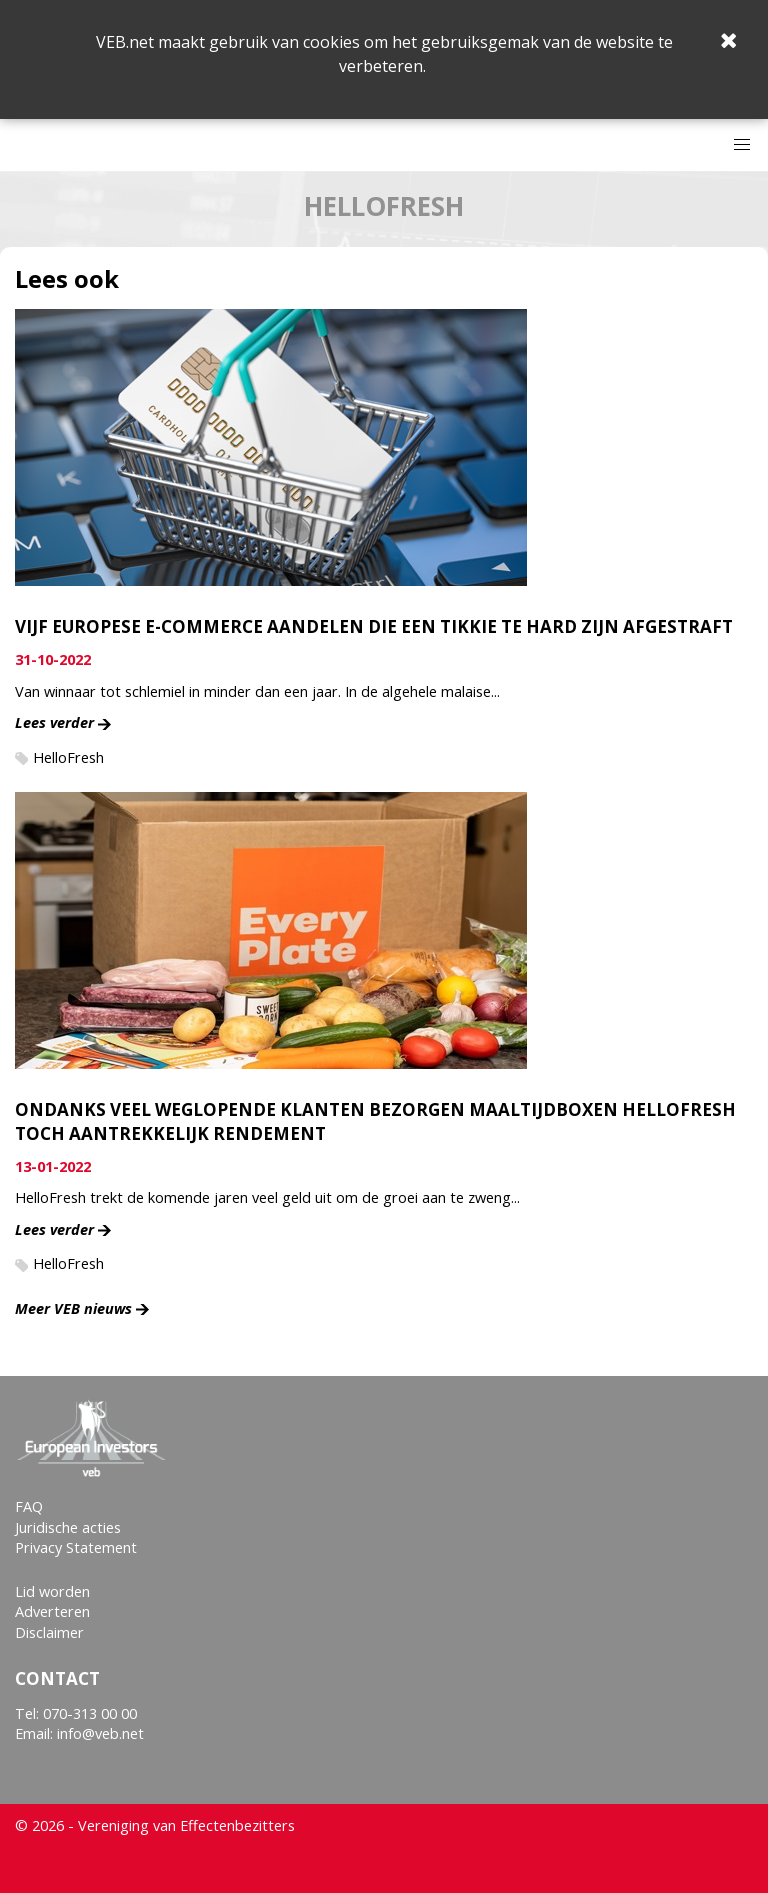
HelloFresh (68, 757)
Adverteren (52, 1611)
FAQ (29, 1506)
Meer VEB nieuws (73, 1308)
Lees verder (54, 722)
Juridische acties (68, 1527)
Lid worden (52, 1591)
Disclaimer (49, 1632)
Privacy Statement (76, 1547)
